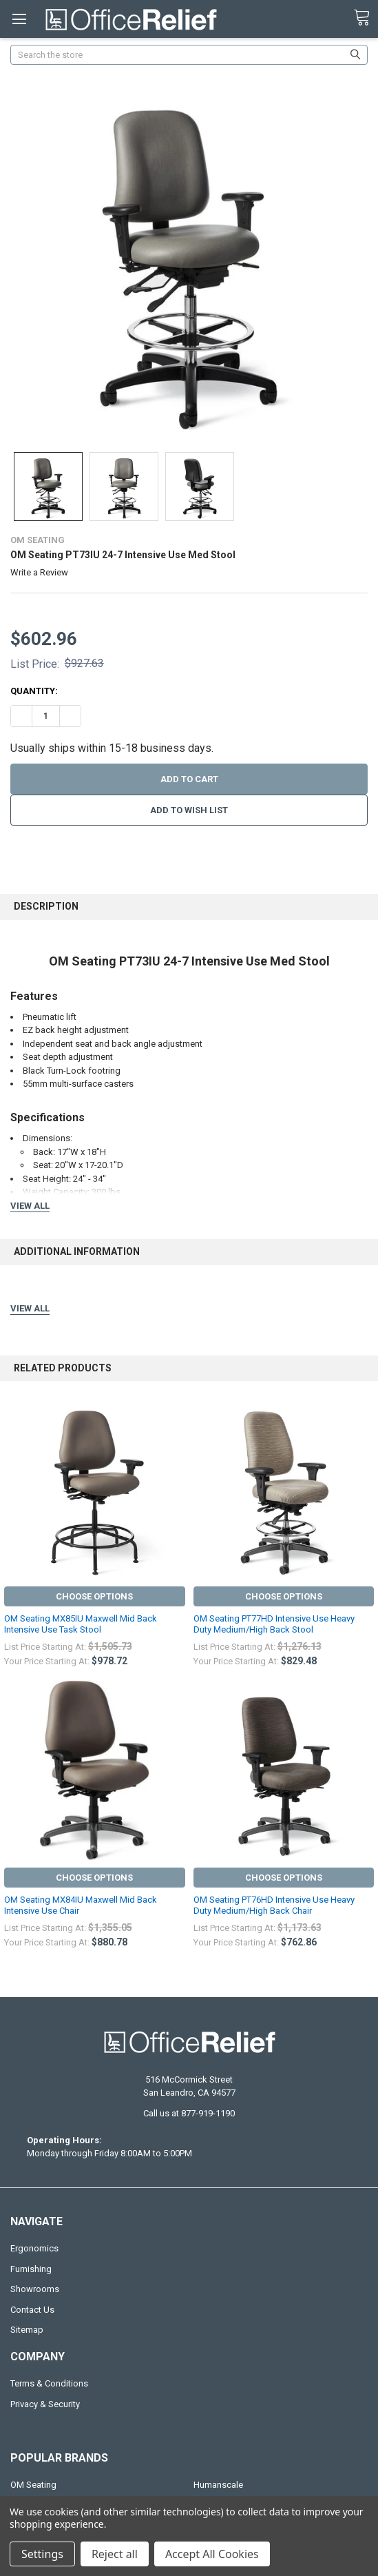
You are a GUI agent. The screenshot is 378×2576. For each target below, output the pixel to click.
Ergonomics (34, 2248)
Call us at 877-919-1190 (189, 2113)
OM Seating (33, 2485)
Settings (42, 2554)
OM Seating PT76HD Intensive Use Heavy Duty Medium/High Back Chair (274, 1905)
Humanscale (218, 2485)
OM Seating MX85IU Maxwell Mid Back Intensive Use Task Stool (80, 1624)
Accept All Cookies (212, 2554)
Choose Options (94, 1596)
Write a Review (39, 572)
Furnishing (31, 2269)
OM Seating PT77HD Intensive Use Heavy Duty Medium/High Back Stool (274, 1624)
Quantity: (34, 691)
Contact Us (32, 2309)
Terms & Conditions (49, 2383)
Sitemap (26, 2329)
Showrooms (34, 2289)
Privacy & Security (45, 2404)
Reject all (115, 2554)
